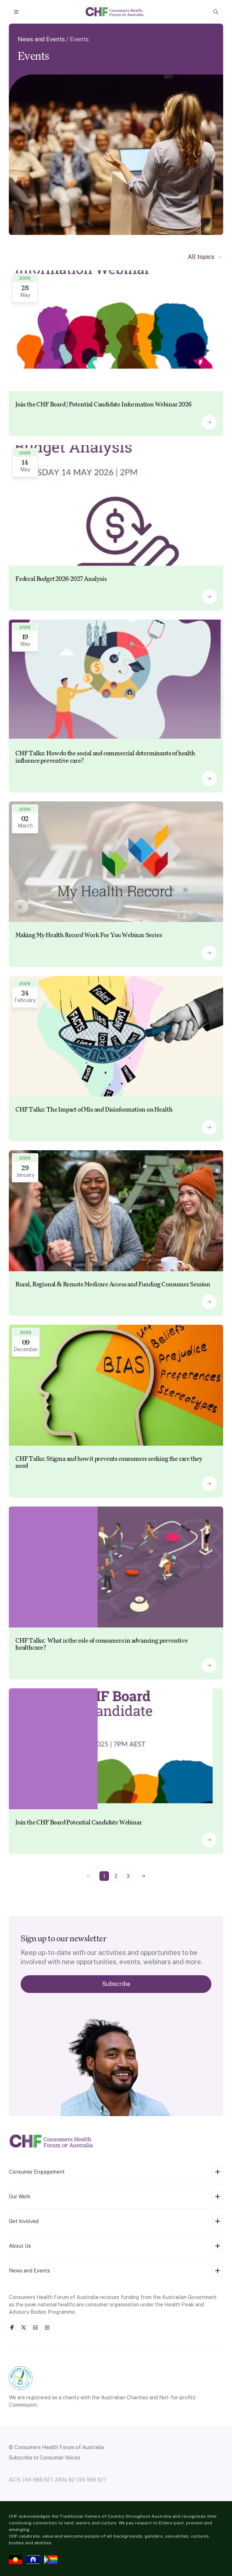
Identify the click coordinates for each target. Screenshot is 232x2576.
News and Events (41, 39)
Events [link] (79, 39)
